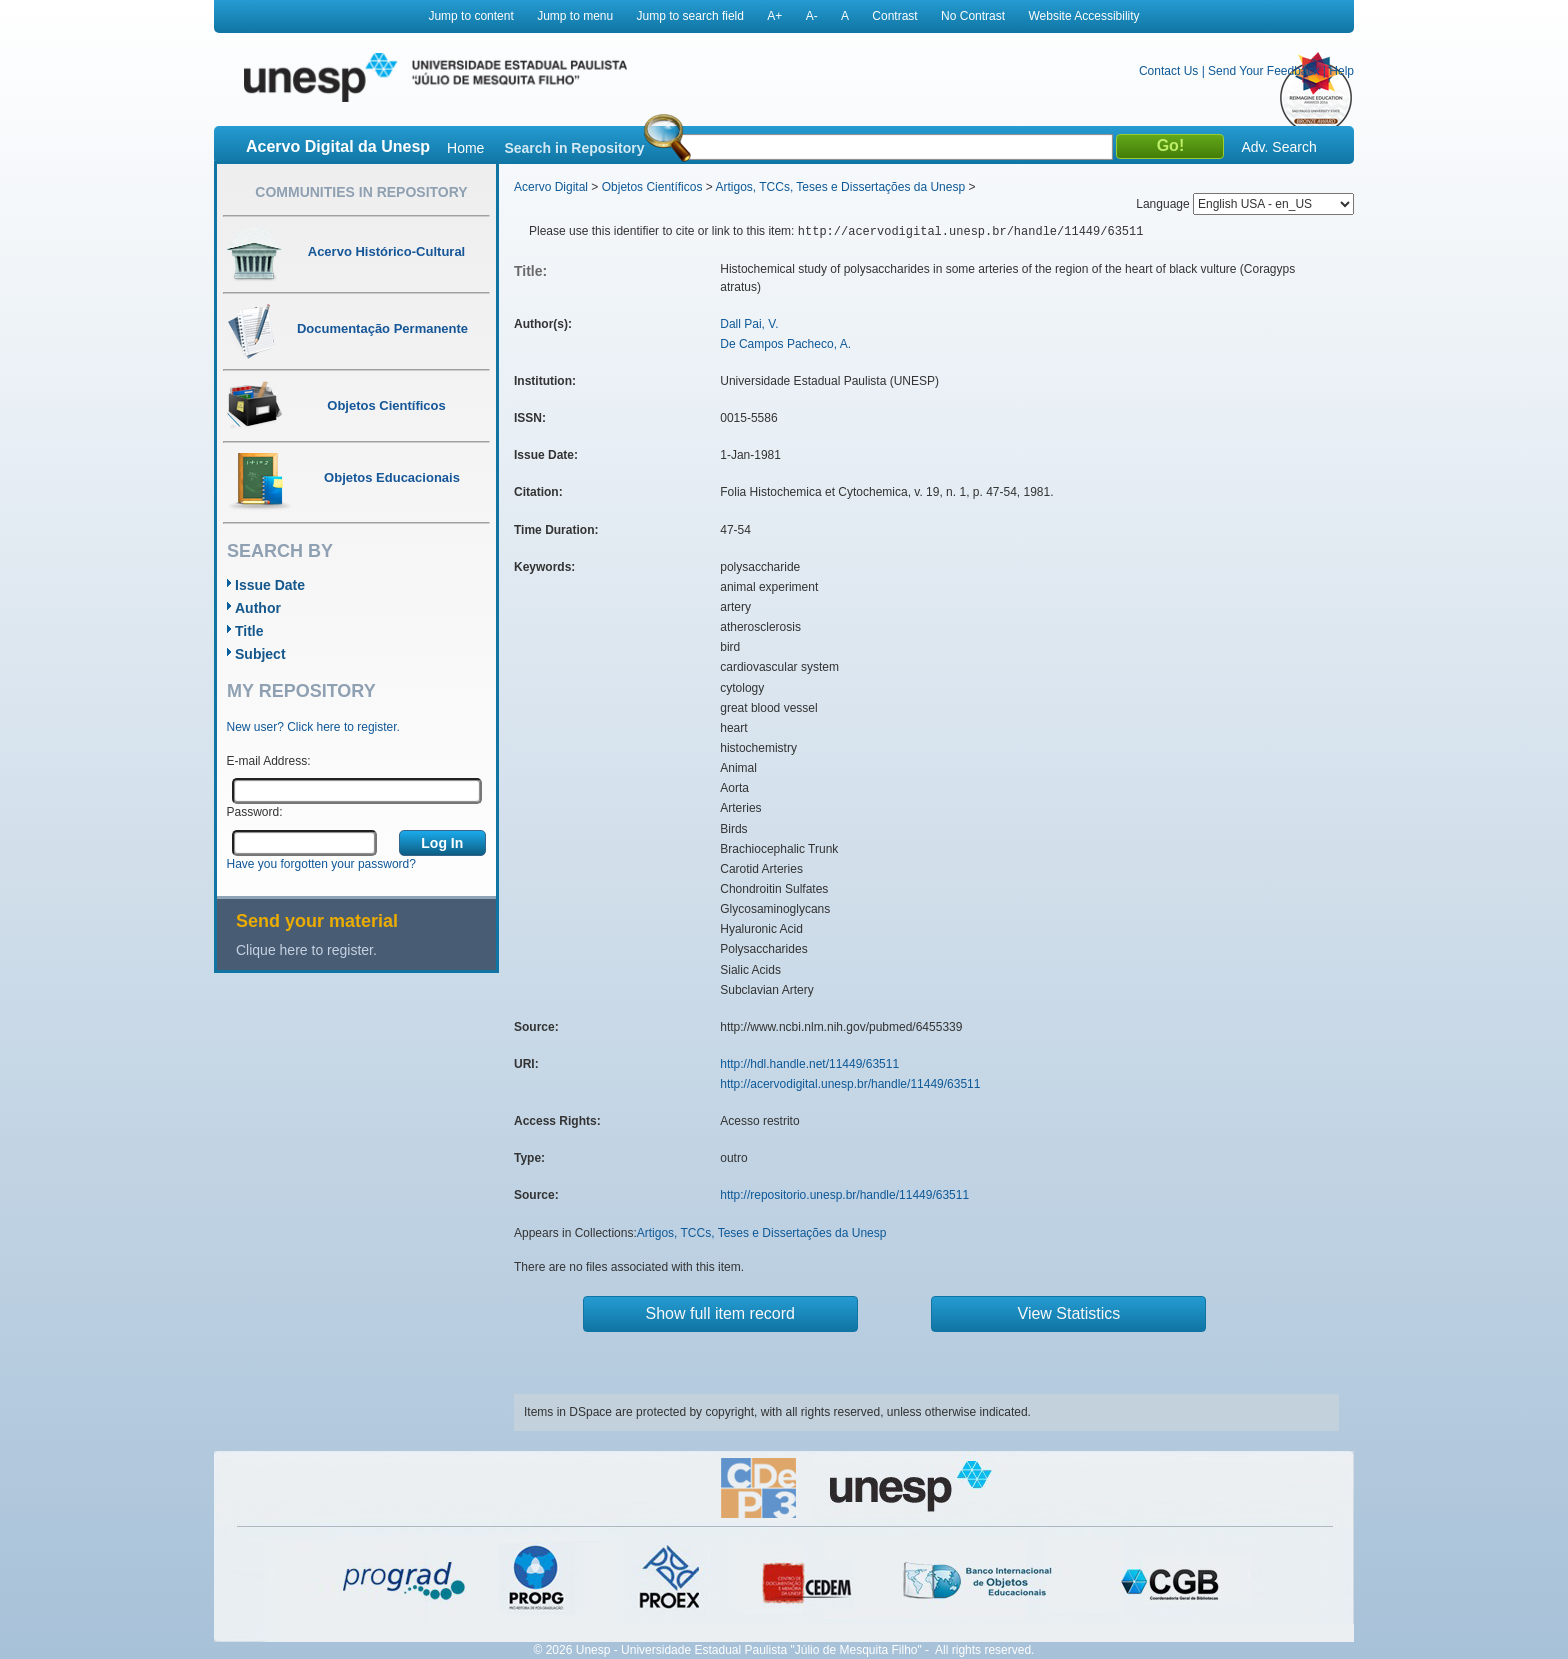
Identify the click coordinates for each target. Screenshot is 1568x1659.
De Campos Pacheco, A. (785, 344)
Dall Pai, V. (749, 324)
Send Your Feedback (1263, 71)
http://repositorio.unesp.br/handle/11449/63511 (844, 1195)
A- (812, 16)
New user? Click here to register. (313, 727)
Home (465, 148)
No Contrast (973, 16)
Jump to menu (575, 16)
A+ (774, 16)
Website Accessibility (1083, 16)
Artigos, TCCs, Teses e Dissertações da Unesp (840, 187)
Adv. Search (1278, 147)
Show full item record (720, 1313)
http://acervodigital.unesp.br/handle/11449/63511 (850, 1084)
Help (1341, 71)
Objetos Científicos (652, 187)
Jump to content (470, 16)
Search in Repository (574, 148)
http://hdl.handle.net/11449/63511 (809, 1064)
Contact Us (1168, 71)
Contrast (894, 16)
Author (258, 608)
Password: (255, 812)
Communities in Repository (361, 192)
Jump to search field (690, 16)
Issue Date (270, 585)
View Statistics (1069, 1313)
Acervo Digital (551, 187)
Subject (260, 654)
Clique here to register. (306, 950)
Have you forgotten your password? (321, 864)
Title (249, 631)
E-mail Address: (269, 761)
